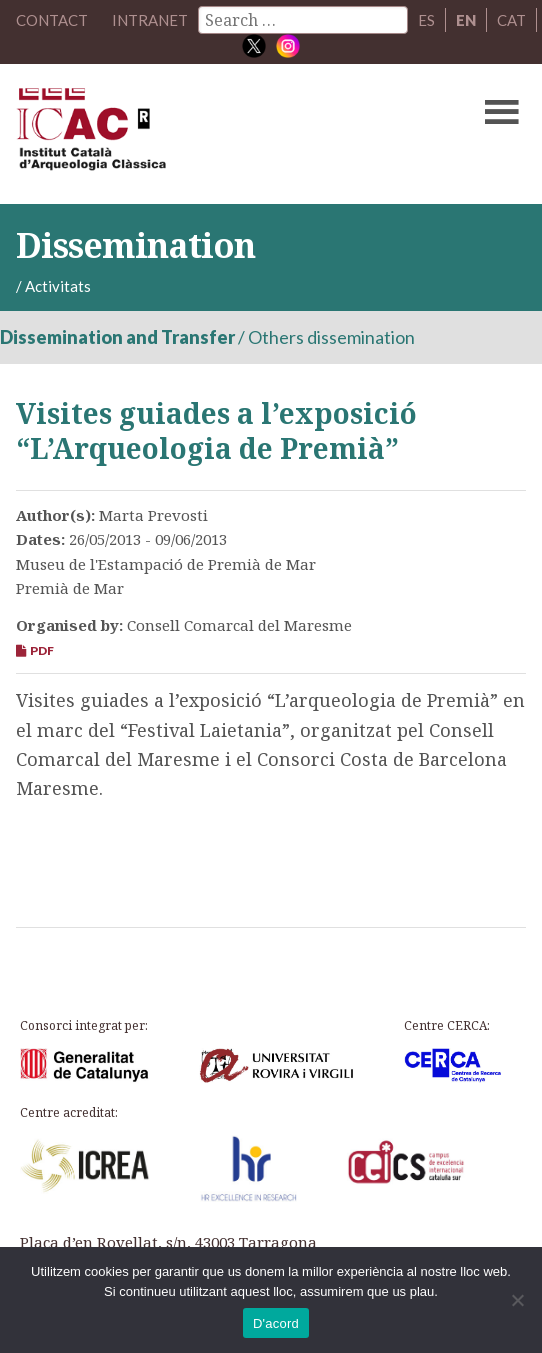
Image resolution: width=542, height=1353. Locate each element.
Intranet (150, 20)
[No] (517, 1300)
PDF (35, 650)
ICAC (216, 134)
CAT (511, 20)
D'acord (276, 1323)
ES (426, 20)
